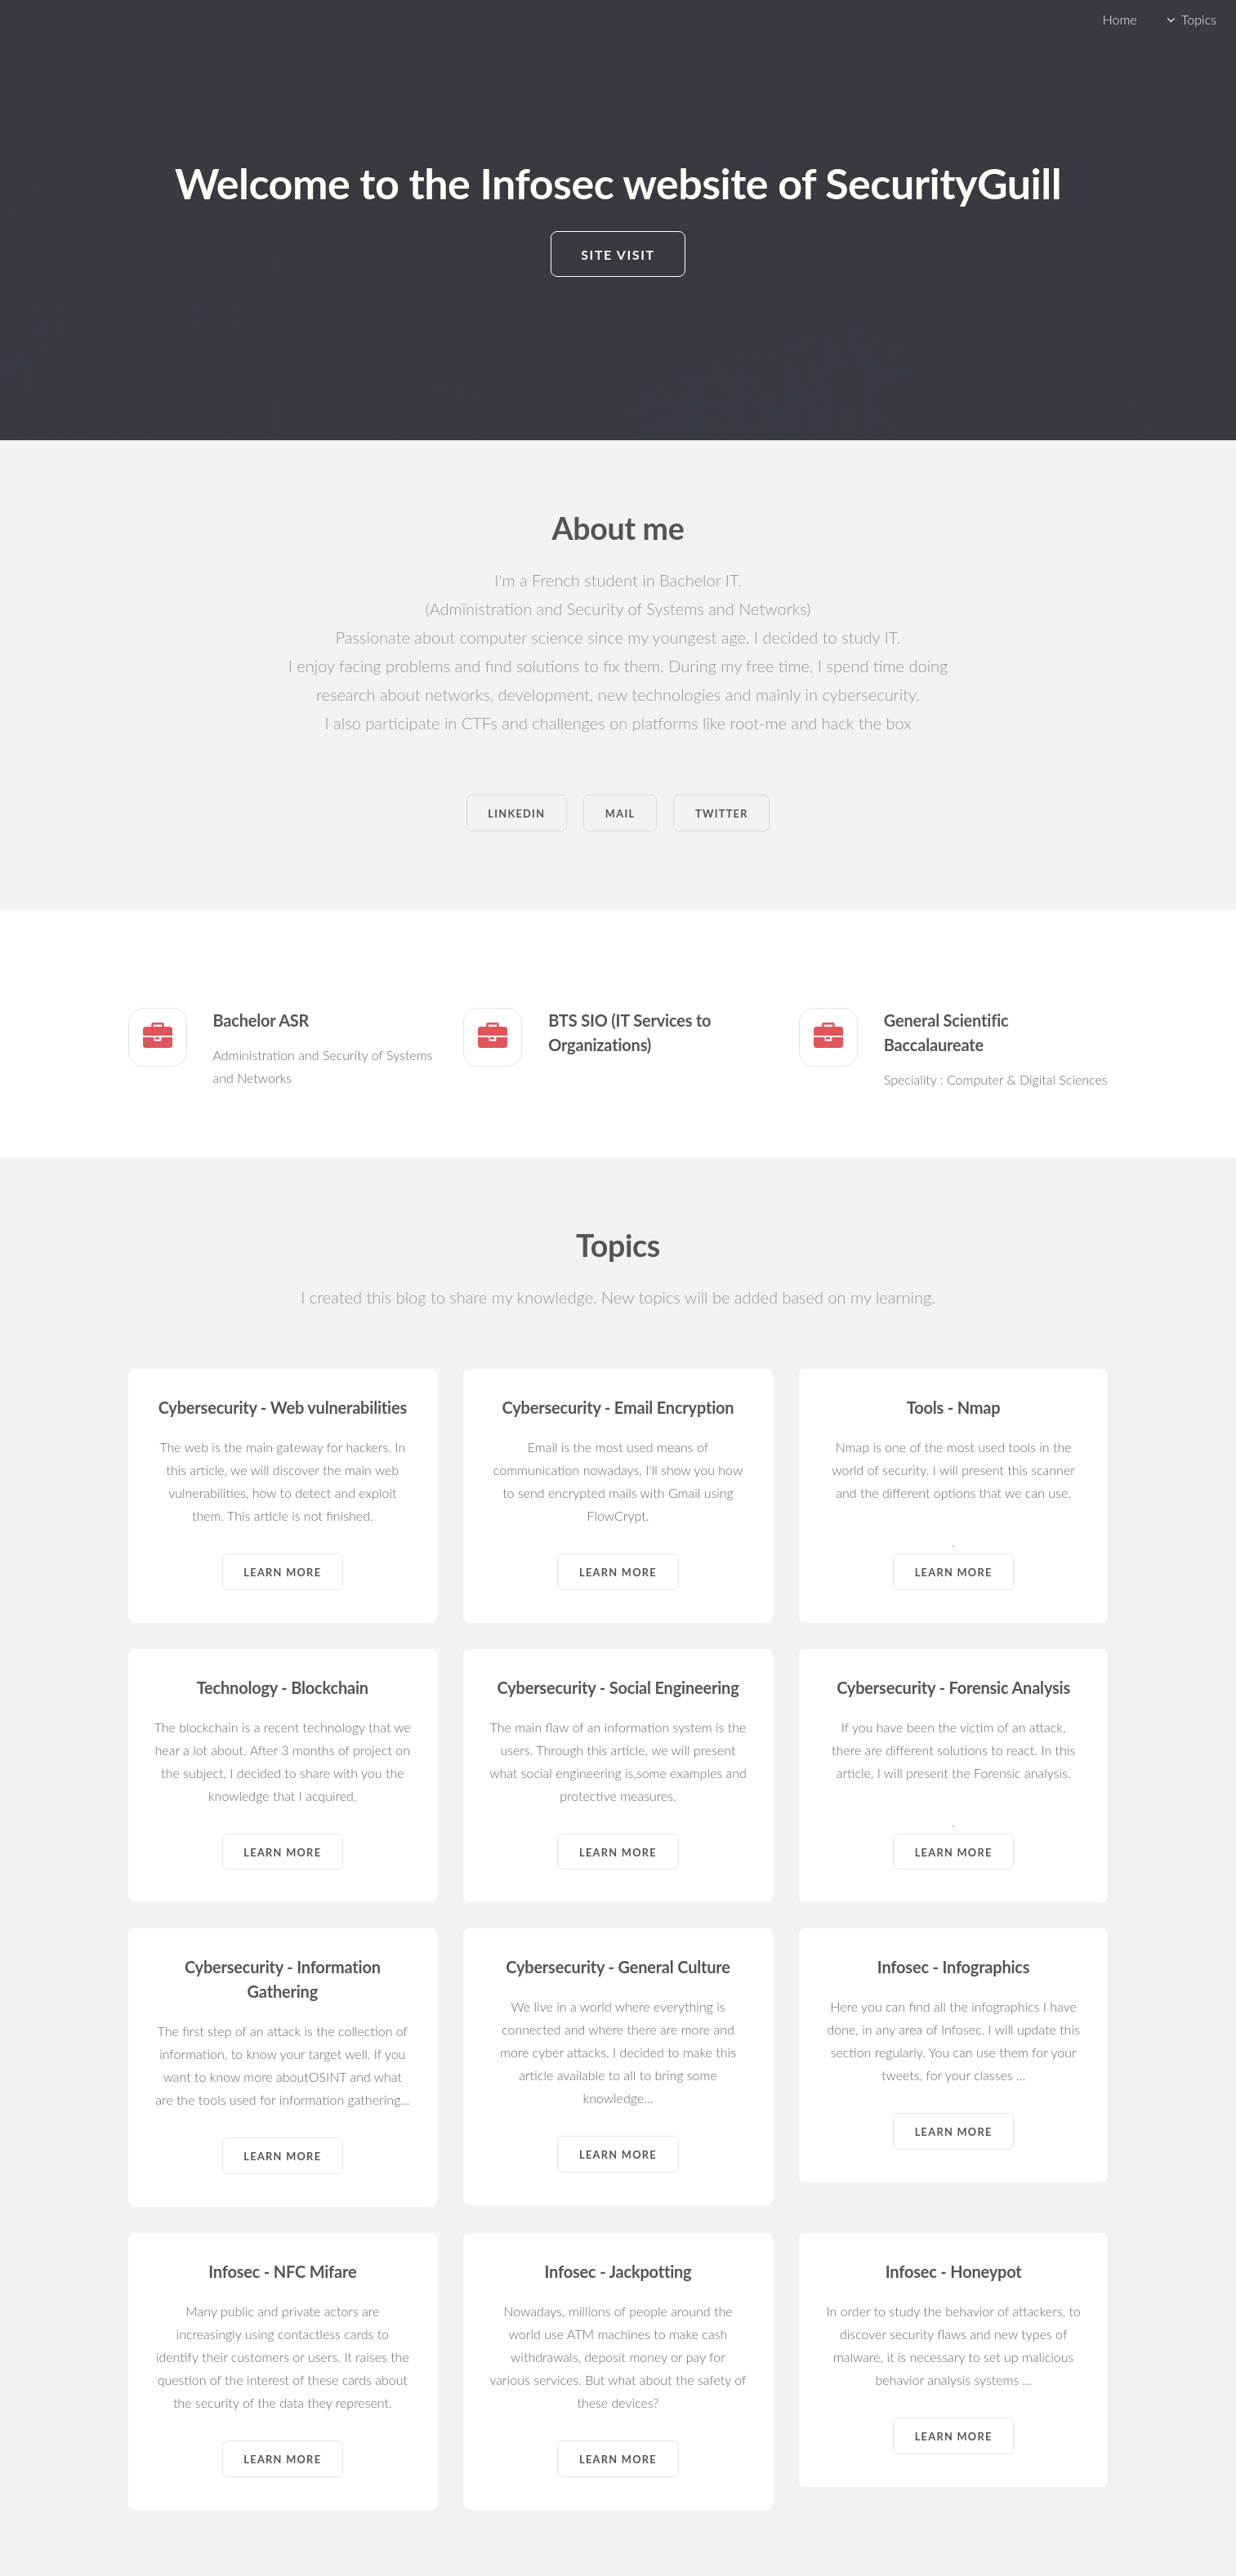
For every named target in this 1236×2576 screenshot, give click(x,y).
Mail (620, 813)
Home (1120, 19)
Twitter (721, 813)
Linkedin (516, 813)
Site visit (618, 254)
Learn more (282, 1572)
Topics (1198, 19)
